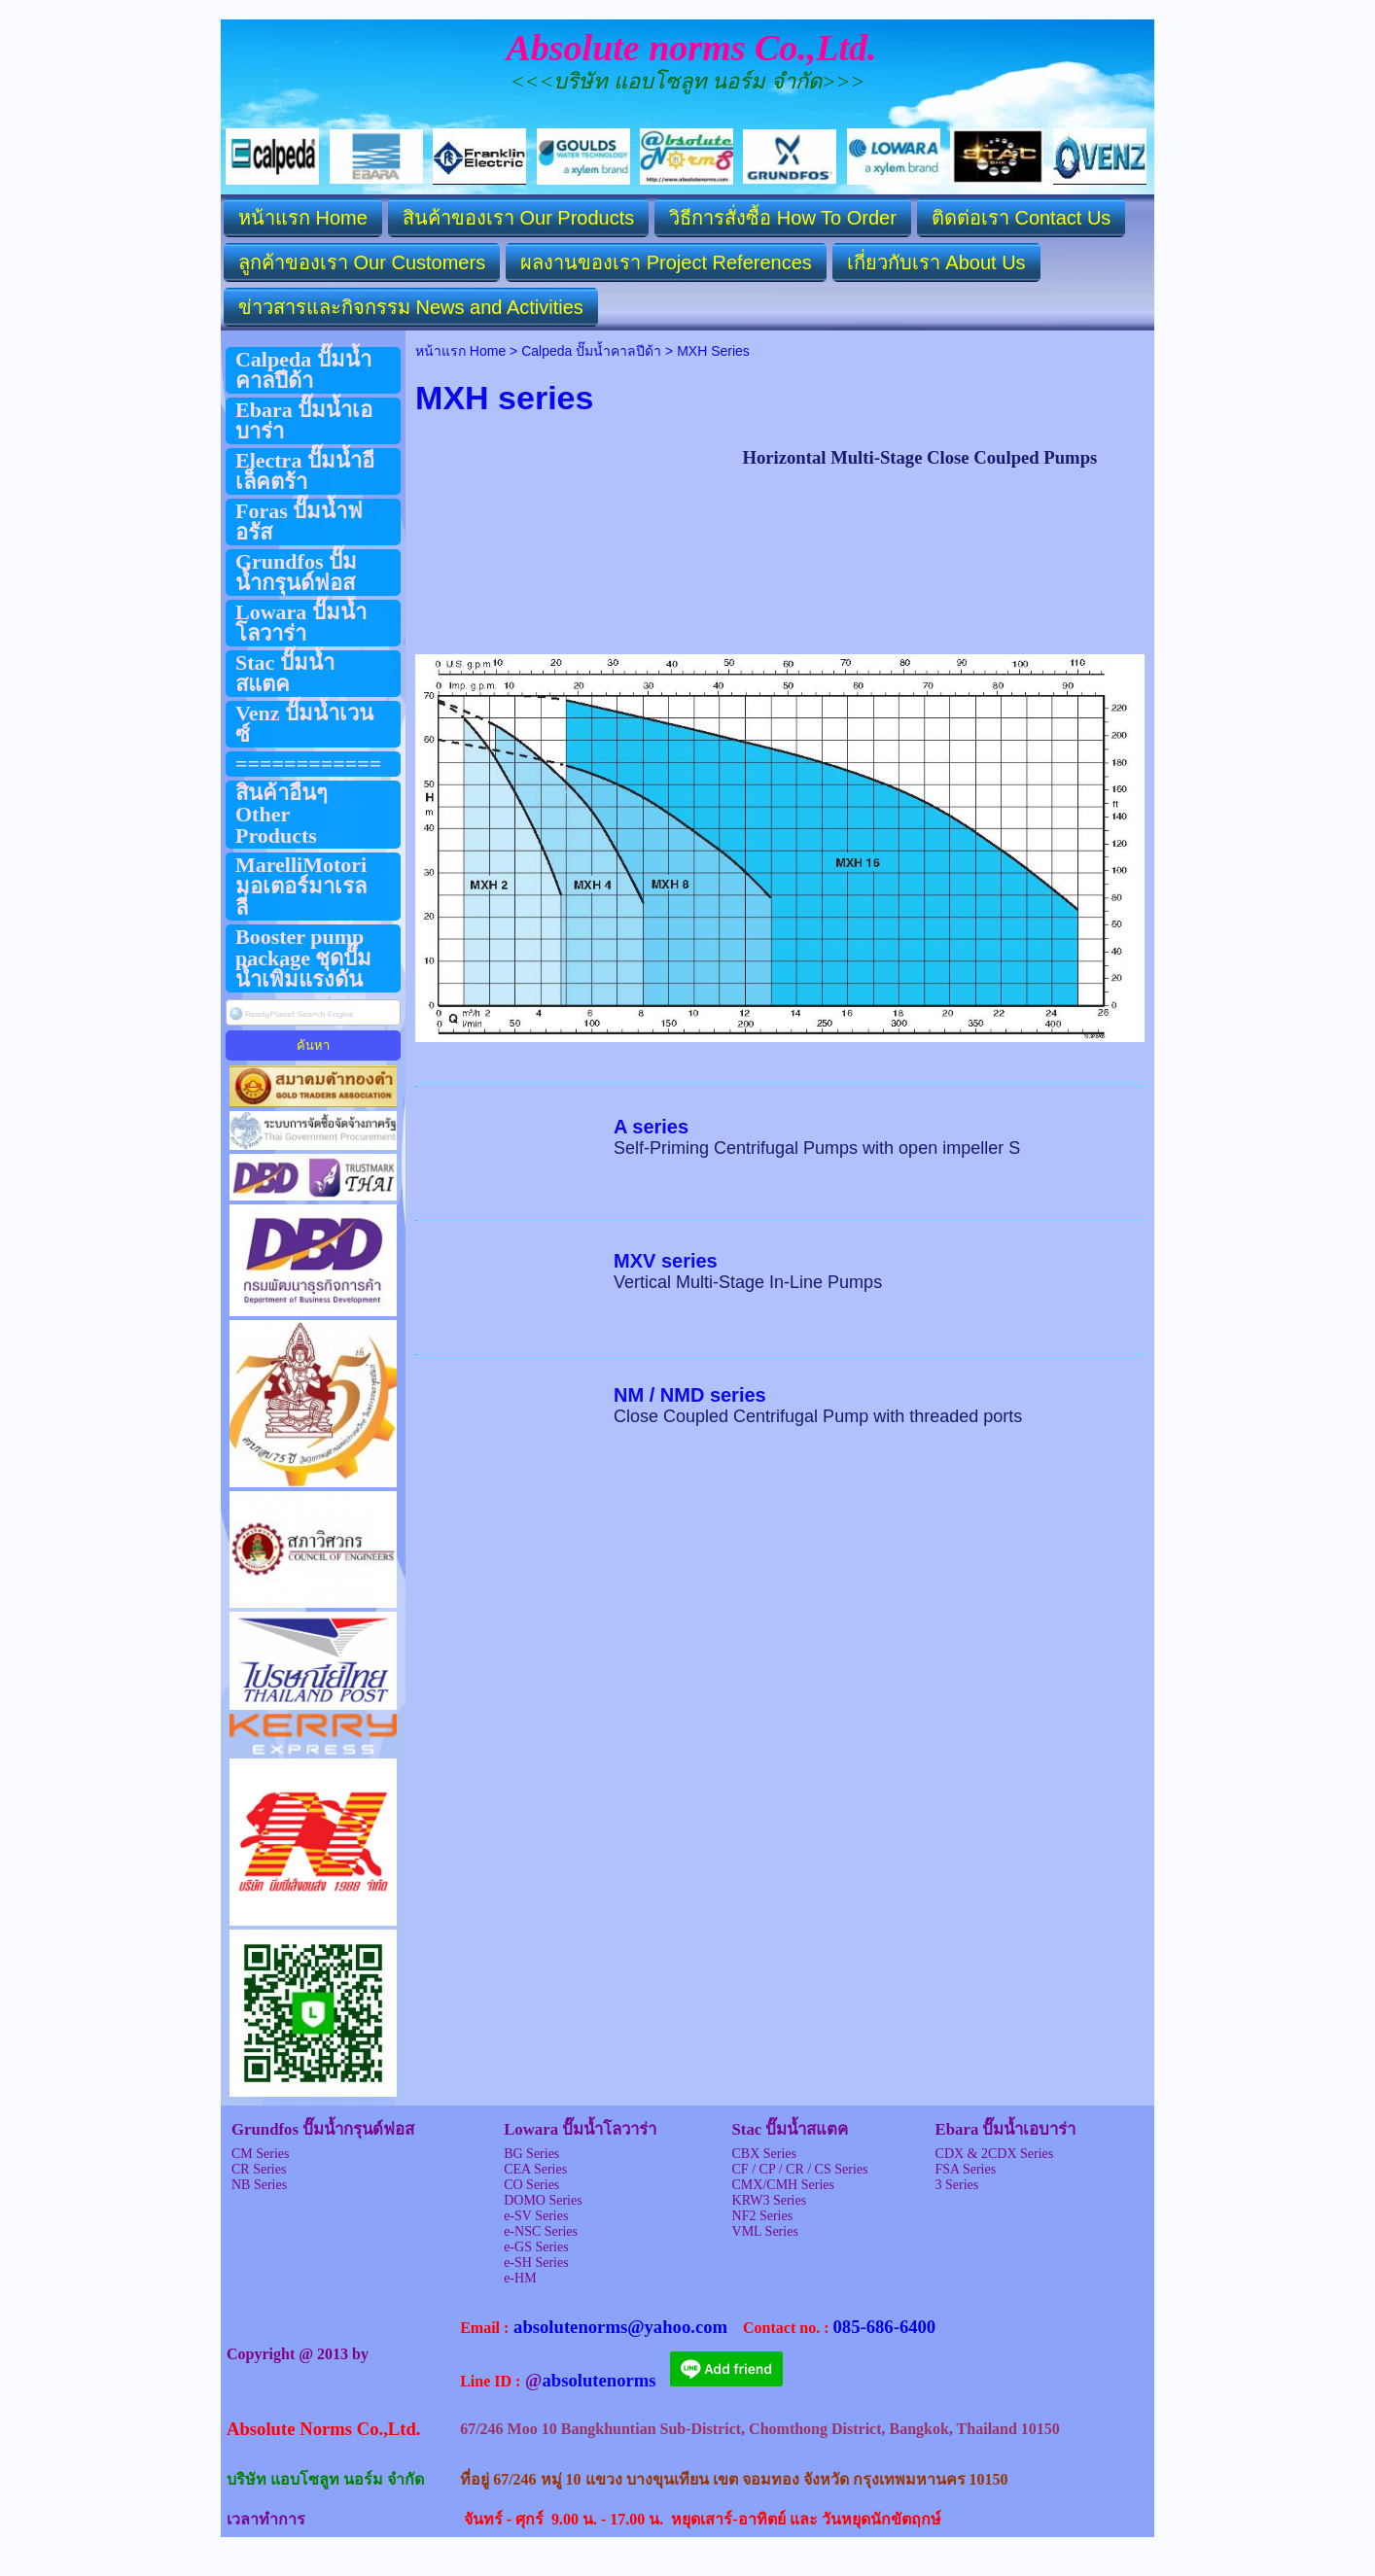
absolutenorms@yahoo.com (620, 2326)
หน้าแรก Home (460, 351)
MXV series (666, 1260)
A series (651, 1126)
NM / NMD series (690, 1395)
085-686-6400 (883, 2326)
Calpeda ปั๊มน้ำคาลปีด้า (591, 351)
